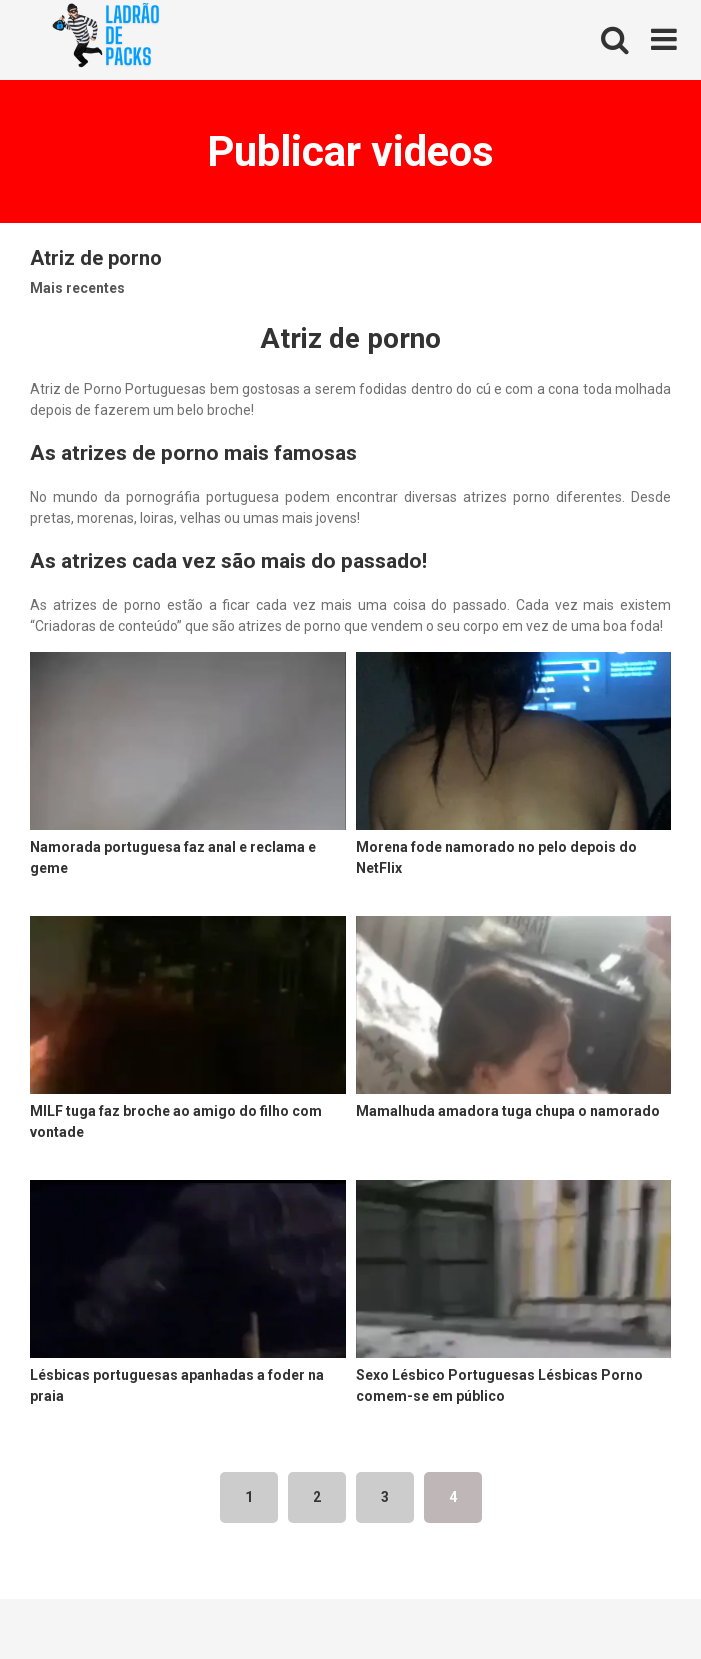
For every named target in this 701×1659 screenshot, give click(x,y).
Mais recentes (77, 288)
